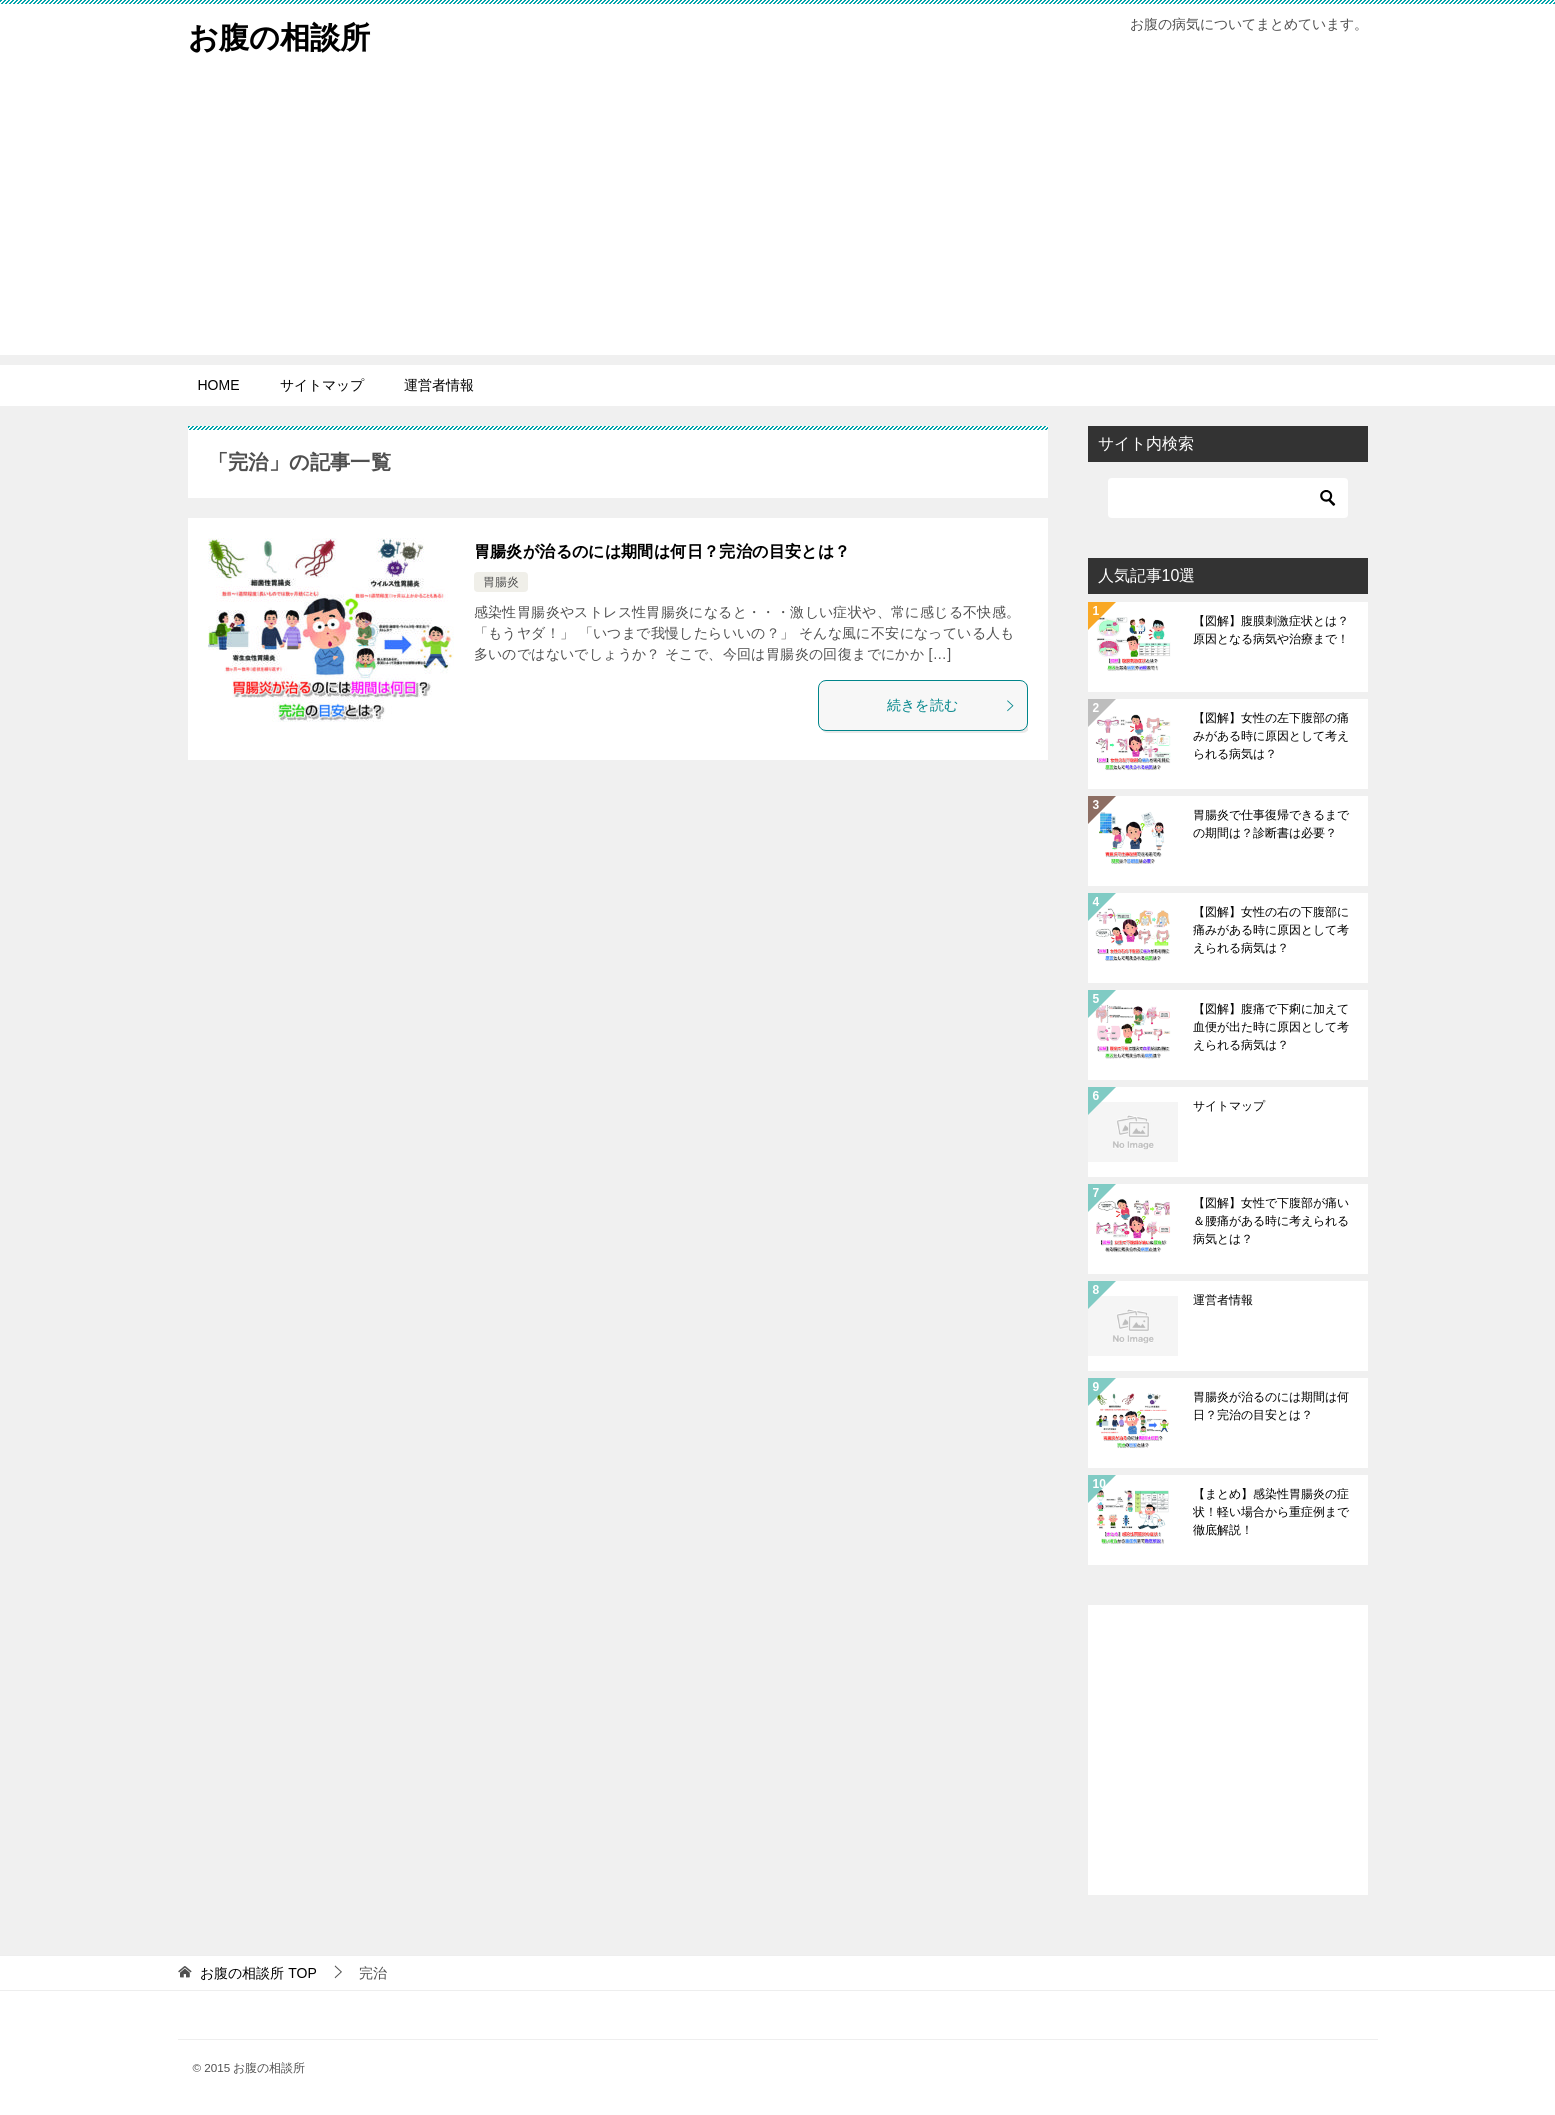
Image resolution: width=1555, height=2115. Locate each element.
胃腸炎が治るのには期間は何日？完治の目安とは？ (662, 551)
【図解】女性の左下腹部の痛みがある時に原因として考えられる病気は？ (1271, 736)
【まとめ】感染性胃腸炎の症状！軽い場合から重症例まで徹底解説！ (1271, 1512)
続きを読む (952, 705)
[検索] (1228, 498)
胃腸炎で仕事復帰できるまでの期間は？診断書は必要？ (1271, 824)
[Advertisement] (778, 215)
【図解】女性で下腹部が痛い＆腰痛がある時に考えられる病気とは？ (1271, 1221)
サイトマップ (322, 385)
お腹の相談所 (279, 34)
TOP (258, 1973)
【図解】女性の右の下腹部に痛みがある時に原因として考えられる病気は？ (1271, 930)
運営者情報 (439, 385)
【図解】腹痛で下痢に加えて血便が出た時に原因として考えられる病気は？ (1271, 1027)
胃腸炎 (501, 582)
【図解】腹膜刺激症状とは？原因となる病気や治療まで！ (1271, 630)
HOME (219, 385)
